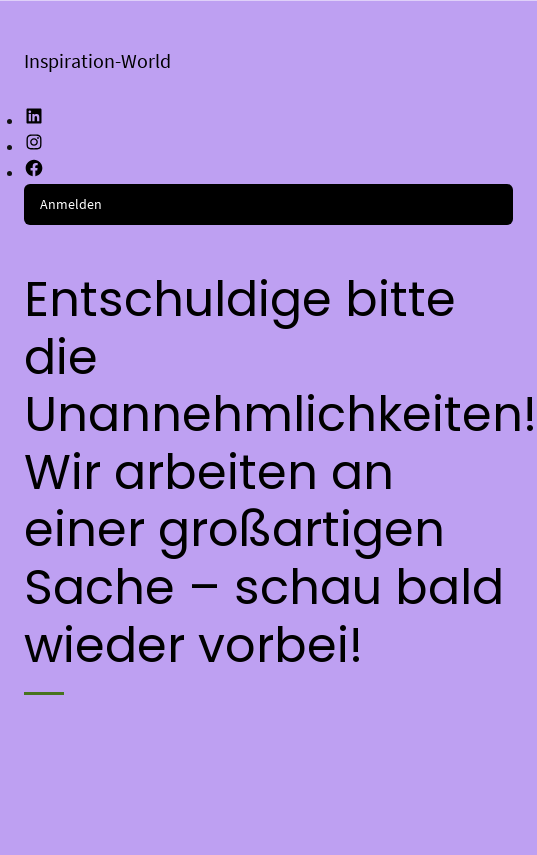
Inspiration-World (97, 60)
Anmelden (71, 204)
